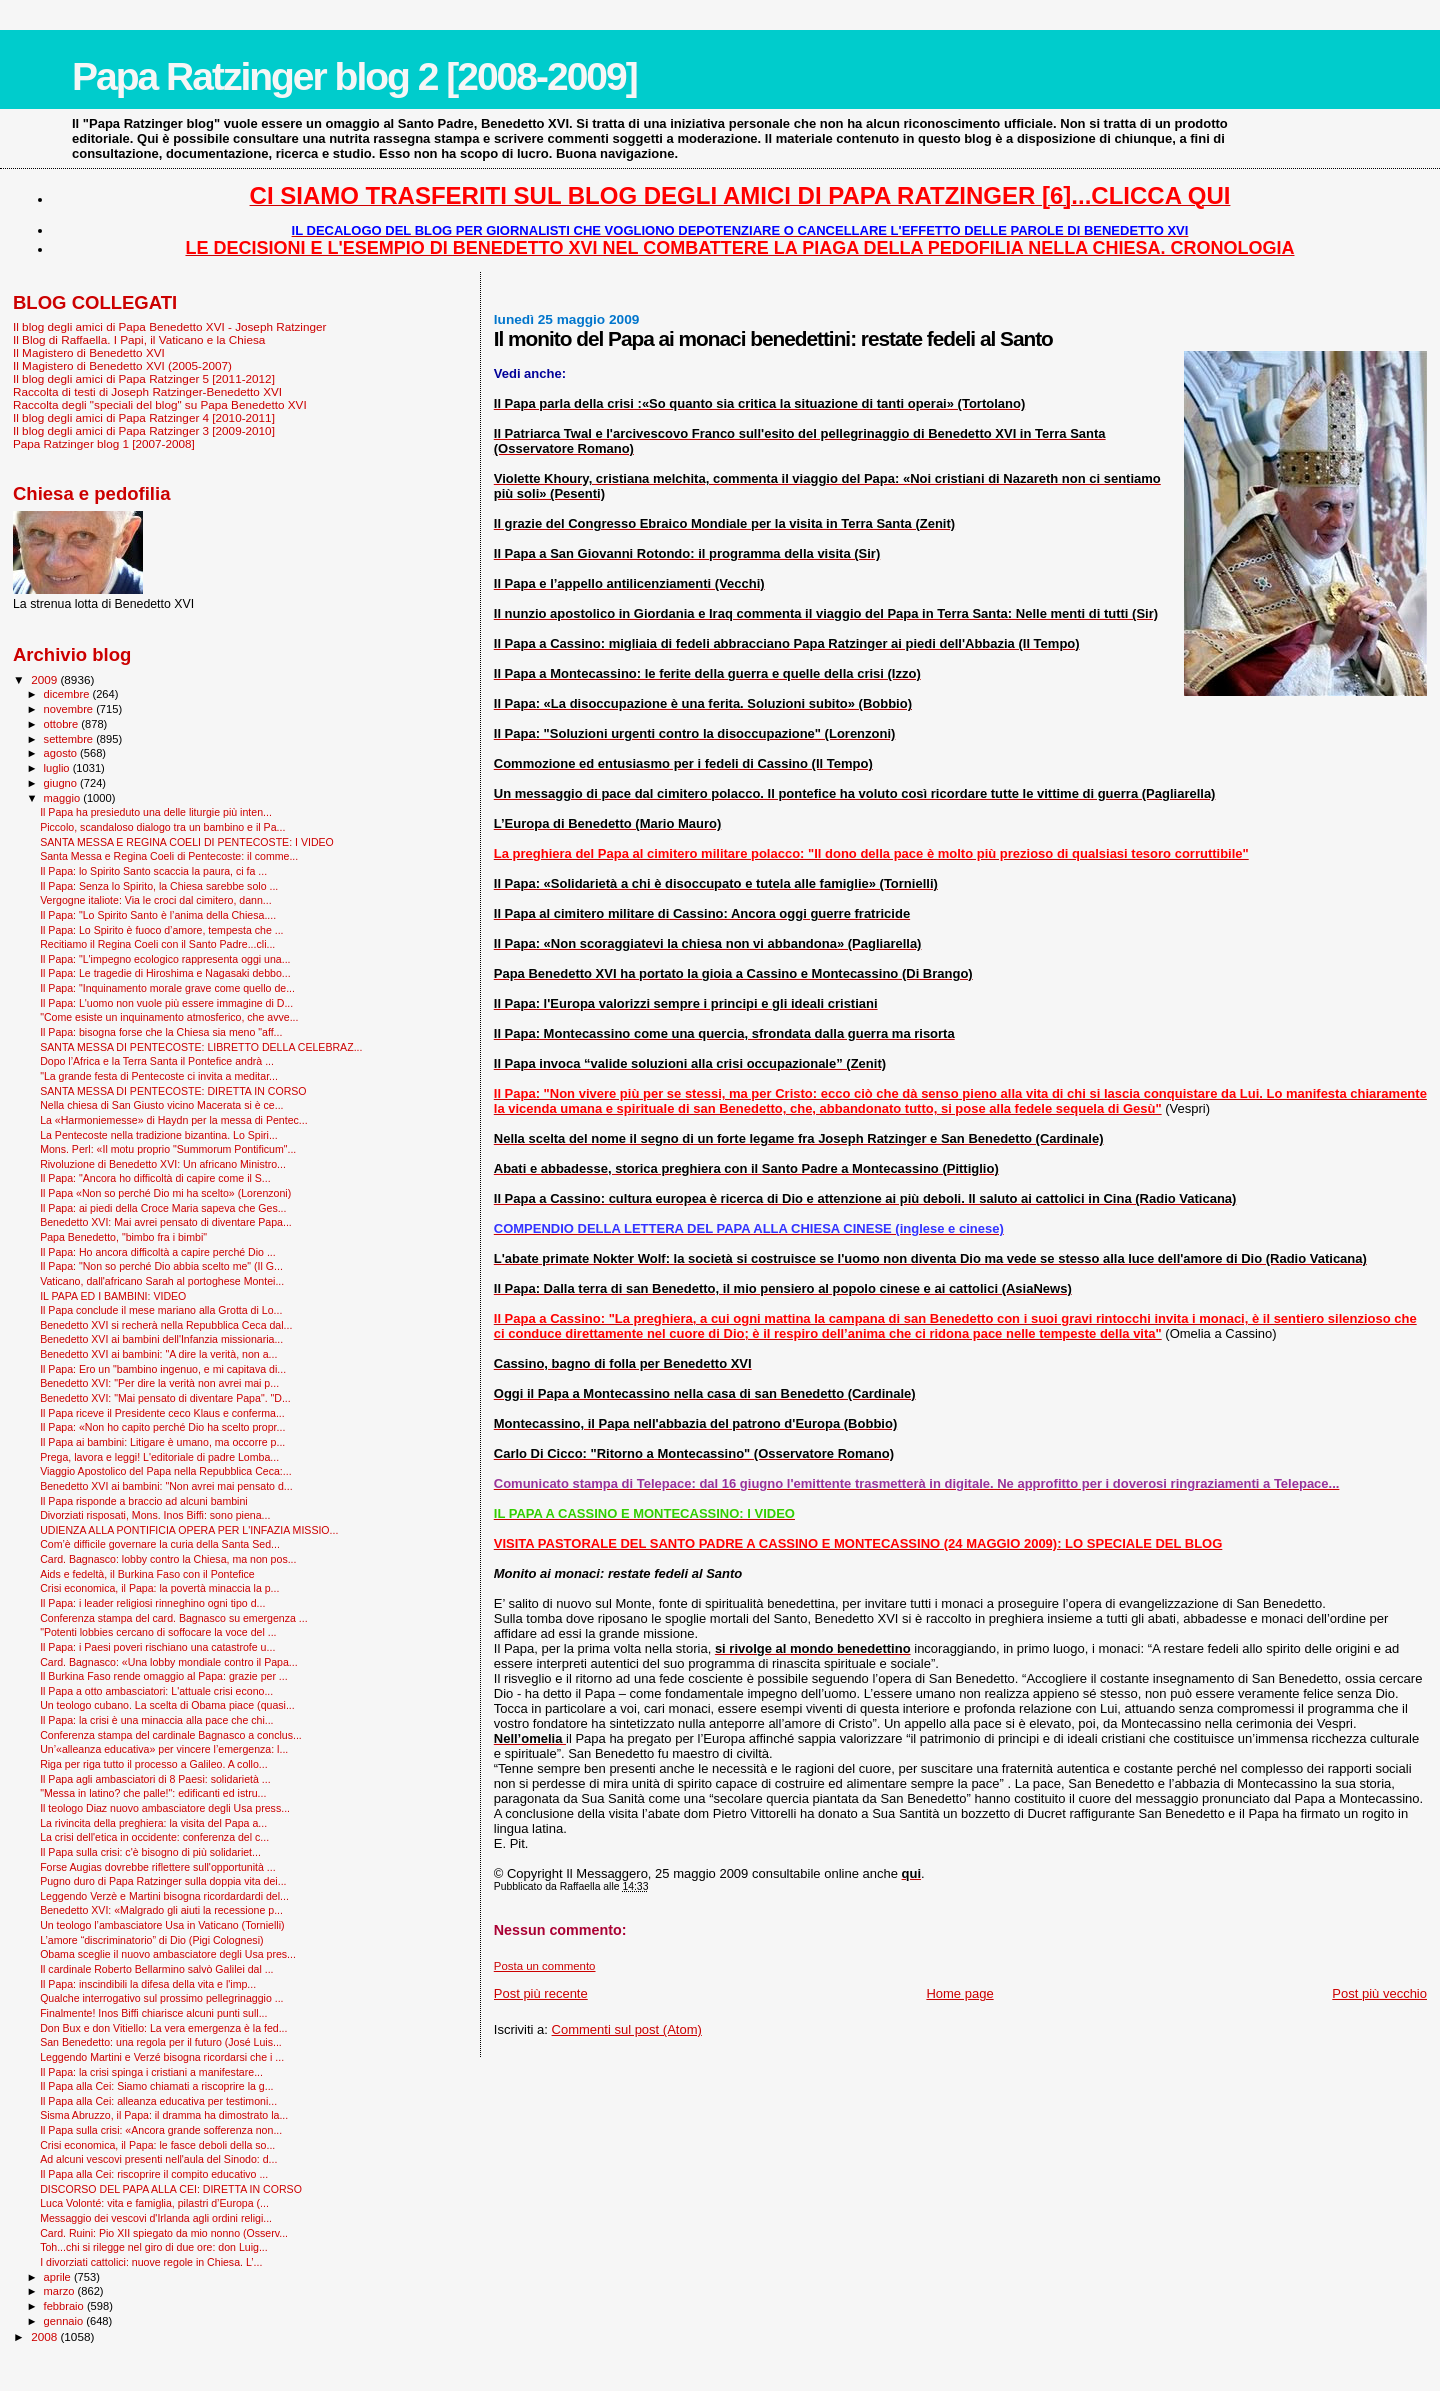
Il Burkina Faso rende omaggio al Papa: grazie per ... (164, 1676)
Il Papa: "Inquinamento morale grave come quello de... (167, 988)
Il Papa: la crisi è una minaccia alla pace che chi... (156, 1720)
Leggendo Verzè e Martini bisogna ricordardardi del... (164, 1896)
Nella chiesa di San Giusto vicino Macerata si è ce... (161, 1105)
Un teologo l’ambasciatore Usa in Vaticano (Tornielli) (162, 1925)
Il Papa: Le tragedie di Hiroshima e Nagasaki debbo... (165, 973)
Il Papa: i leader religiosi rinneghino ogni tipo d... (152, 1603)
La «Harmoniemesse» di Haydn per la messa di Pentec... (174, 1120)
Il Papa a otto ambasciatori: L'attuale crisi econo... (156, 1691)
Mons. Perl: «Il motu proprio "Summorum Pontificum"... (168, 1149)
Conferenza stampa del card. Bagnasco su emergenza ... (174, 1618)
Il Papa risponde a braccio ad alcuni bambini (144, 1501)
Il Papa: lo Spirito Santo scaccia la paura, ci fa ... (153, 871)
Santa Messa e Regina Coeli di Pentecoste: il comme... (169, 856)
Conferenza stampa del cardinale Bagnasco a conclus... (171, 1735)
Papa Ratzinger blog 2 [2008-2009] (354, 76)
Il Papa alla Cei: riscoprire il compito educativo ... (154, 2174)
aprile (59, 2277)
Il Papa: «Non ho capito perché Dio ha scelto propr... (162, 1427)
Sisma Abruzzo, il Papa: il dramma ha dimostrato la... (164, 2115)
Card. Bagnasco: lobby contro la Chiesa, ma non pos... (168, 1559)
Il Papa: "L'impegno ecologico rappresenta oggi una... (165, 959)
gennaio (65, 2321)
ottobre (63, 724)
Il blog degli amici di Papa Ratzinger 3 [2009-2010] (144, 430)
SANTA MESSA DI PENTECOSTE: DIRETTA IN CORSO (173, 1091)
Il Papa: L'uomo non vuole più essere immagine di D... (166, 1003)
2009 (45, 679)
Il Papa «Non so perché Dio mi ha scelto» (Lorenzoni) (165, 1193)
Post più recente (541, 1993)
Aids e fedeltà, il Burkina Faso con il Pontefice (147, 1574)
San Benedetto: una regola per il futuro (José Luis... (161, 2042)
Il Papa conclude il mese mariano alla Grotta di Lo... (161, 1310)
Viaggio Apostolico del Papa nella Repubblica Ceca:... (166, 1471)
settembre (70, 739)
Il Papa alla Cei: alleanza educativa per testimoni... (158, 2101)
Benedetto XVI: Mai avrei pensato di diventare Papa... (166, 1222)
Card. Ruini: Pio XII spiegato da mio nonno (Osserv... (164, 2233)
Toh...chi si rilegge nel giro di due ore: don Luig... (154, 2247)
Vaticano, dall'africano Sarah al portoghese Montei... (162, 1281)
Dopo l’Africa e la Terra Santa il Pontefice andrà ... (157, 1061)
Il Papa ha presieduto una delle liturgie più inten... (156, 812)
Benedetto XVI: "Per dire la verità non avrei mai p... (159, 1383)
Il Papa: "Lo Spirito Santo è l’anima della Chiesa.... (158, 915)
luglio (58, 768)
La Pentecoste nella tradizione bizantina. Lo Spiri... (159, 1135)
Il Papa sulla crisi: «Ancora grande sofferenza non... (161, 2130)
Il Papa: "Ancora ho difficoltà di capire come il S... (155, 1178)
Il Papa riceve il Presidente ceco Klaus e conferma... (162, 1413)
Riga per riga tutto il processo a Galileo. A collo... (154, 1764)
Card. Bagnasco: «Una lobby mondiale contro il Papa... (169, 1662)
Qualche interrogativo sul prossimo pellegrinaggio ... (161, 1998)
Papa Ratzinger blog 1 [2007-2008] (104, 443)
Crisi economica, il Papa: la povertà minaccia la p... (159, 1588)
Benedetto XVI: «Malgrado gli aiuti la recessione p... (161, 1910)
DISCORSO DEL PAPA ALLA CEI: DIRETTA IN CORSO (171, 2189)
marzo (61, 2291)
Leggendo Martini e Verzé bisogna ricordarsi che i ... (162, 2057)
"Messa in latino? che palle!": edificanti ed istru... (153, 1793)
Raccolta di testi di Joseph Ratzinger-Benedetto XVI (147, 391)
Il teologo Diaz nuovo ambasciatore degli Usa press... (165, 1808)
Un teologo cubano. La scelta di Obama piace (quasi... (167, 1705)
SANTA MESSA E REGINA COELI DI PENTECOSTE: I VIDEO (187, 842)
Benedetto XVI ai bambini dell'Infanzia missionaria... (161, 1339)
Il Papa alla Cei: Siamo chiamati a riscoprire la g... (156, 2086)
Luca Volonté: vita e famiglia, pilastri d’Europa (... (154, 2203)
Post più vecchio (1379, 1993)
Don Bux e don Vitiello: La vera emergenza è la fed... (163, 2028)
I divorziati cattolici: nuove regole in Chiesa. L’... (151, 2262)
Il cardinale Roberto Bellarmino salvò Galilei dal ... (156, 1969)
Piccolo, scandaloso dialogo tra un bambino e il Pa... (162, 827)
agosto (62, 753)
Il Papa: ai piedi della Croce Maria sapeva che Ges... (163, 1208)
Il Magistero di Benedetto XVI (89, 352)
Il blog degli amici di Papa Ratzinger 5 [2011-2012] (144, 378)
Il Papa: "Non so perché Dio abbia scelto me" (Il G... (161, 1266)
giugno (62, 783)
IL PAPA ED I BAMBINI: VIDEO (113, 1296)
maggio (64, 798)
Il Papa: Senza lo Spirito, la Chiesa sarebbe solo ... (159, 886)
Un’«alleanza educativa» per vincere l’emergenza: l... (164, 1749)
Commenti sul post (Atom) (627, 2029)
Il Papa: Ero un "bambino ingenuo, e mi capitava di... (163, 1369)
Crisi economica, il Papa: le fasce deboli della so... (157, 2145)
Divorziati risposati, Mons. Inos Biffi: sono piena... (155, 1515)
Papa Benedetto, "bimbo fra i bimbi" (123, 1237)
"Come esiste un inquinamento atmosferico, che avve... (169, 1017)
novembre (70, 709)
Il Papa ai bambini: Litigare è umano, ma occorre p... (162, 1442)
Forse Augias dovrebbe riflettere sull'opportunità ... (157, 1867)
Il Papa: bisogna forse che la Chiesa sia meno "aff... (161, 1032)
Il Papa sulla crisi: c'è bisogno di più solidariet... (150, 1852)
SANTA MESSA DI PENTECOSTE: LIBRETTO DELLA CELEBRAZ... (201, 1047)
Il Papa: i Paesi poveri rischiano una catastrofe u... (157, 1647)
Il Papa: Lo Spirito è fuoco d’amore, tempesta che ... (161, 930)
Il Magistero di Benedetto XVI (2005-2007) (122, 365)
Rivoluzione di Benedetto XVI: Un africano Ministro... (163, 1164)
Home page (959, 1993)
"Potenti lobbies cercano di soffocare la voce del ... (158, 1632)
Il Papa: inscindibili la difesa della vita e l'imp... (148, 1984)
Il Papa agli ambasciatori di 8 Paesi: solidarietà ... (155, 1779)
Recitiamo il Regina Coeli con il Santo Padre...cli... (157, 944)
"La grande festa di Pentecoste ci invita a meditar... (159, 1076)
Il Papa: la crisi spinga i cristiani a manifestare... (151, 2072)
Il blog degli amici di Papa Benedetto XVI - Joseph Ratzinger (169, 326)
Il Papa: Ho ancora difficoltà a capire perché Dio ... (158, 1252)
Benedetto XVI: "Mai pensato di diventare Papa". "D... (165, 1398)
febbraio (65, 2306)
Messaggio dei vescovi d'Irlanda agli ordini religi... (156, 2218)
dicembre (68, 694)
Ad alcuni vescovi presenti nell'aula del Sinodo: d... (158, 2159)
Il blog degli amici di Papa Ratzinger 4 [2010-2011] (144, 417)
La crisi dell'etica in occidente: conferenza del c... (154, 1837)
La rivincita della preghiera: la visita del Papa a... (153, 1823)
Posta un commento (545, 1966)
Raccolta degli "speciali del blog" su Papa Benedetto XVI (160, 404)
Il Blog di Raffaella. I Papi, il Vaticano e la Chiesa (139, 339)
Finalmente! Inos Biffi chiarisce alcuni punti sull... (153, 2013)
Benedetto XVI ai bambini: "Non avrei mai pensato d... (166, 1486)
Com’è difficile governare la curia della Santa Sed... (160, 1544)
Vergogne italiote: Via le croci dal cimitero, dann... (155, 900)
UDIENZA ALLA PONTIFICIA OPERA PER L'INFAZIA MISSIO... (189, 1530)
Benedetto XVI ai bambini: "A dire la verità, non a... (158, 1354)
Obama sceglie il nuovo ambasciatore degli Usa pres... (168, 1954)
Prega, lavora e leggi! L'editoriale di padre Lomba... (159, 1457)
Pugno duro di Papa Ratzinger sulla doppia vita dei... (163, 1881)
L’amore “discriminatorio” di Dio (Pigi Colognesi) (151, 1940)
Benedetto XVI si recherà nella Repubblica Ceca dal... (166, 1325)
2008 (45, 2336)
